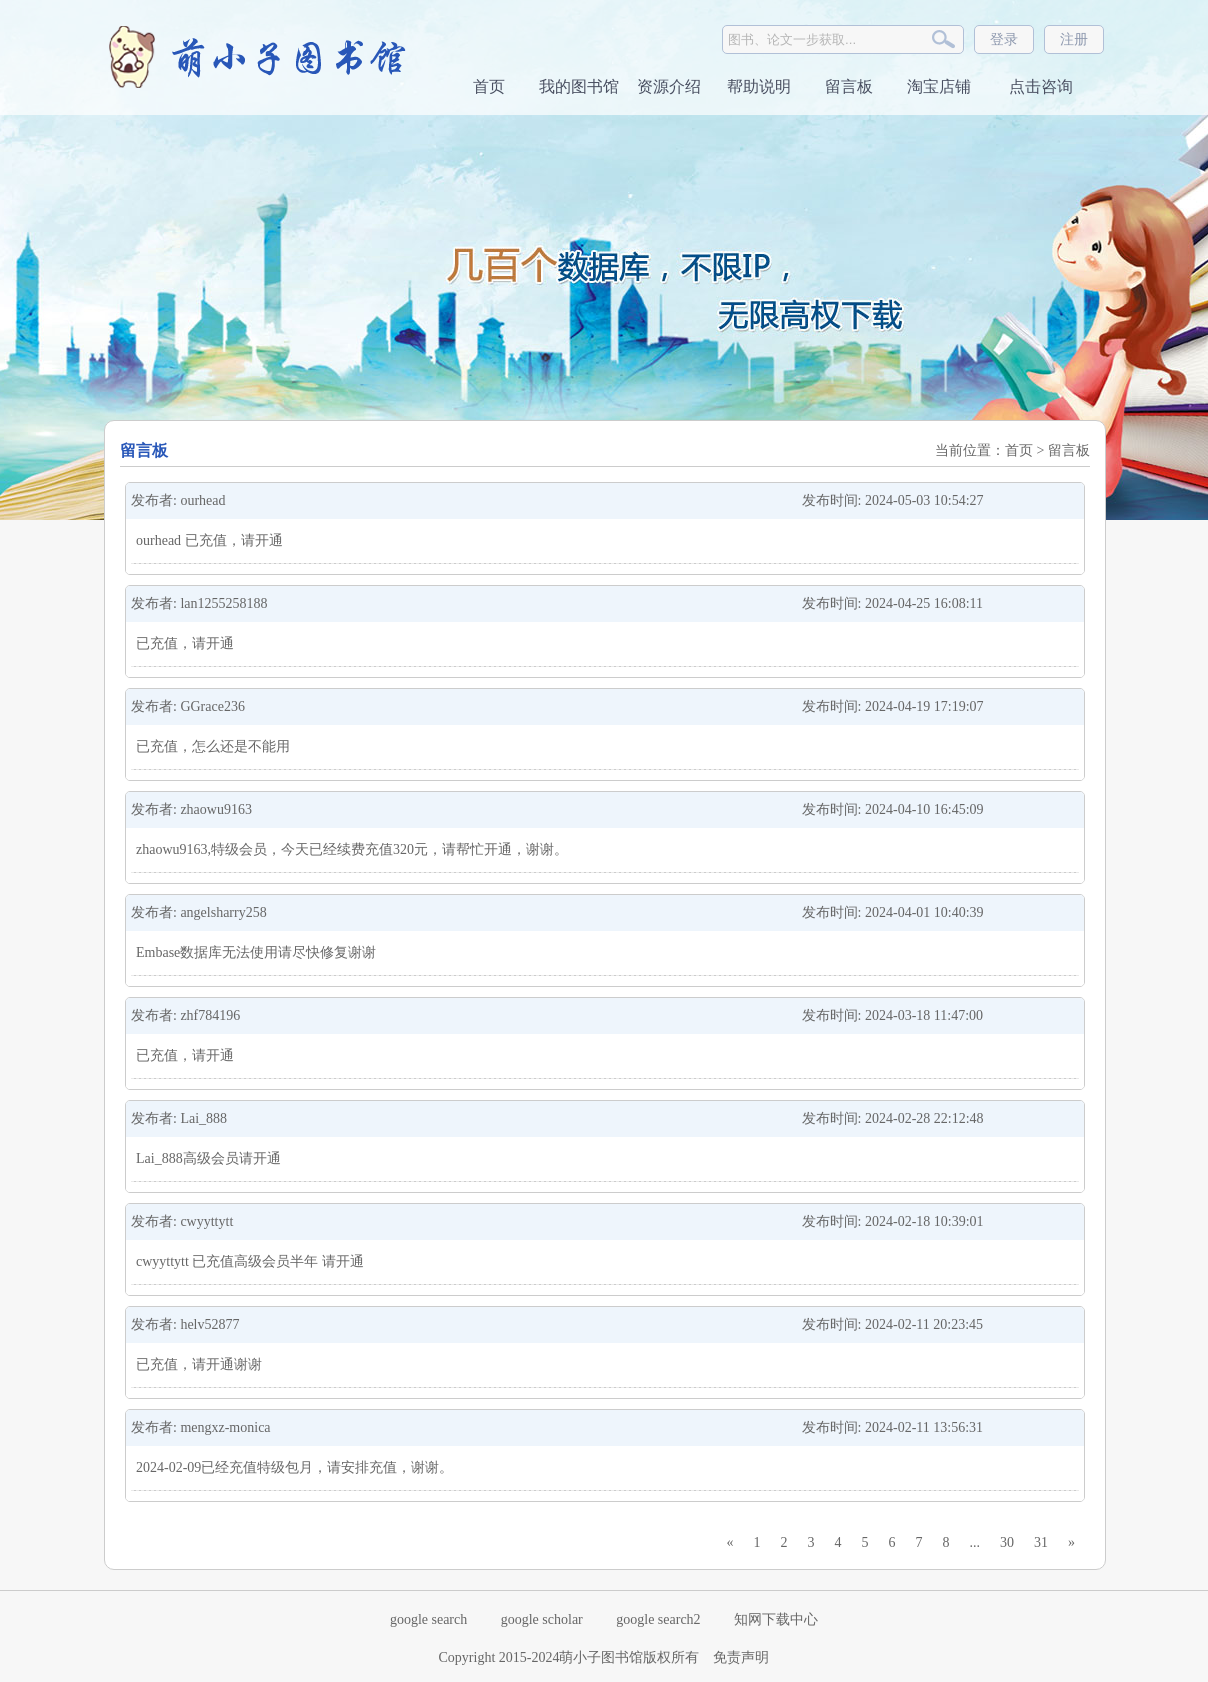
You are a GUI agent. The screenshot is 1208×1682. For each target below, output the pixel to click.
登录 (1004, 39)
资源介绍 (669, 86)
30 (1007, 1542)
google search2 (658, 1619)
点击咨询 (1039, 86)
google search (428, 1619)
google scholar (542, 1619)
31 (1041, 1542)
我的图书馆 (579, 86)
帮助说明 (759, 86)
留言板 (849, 86)
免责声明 (741, 1657)
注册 (1074, 39)
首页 (489, 86)
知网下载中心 (776, 1619)
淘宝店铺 (939, 86)
